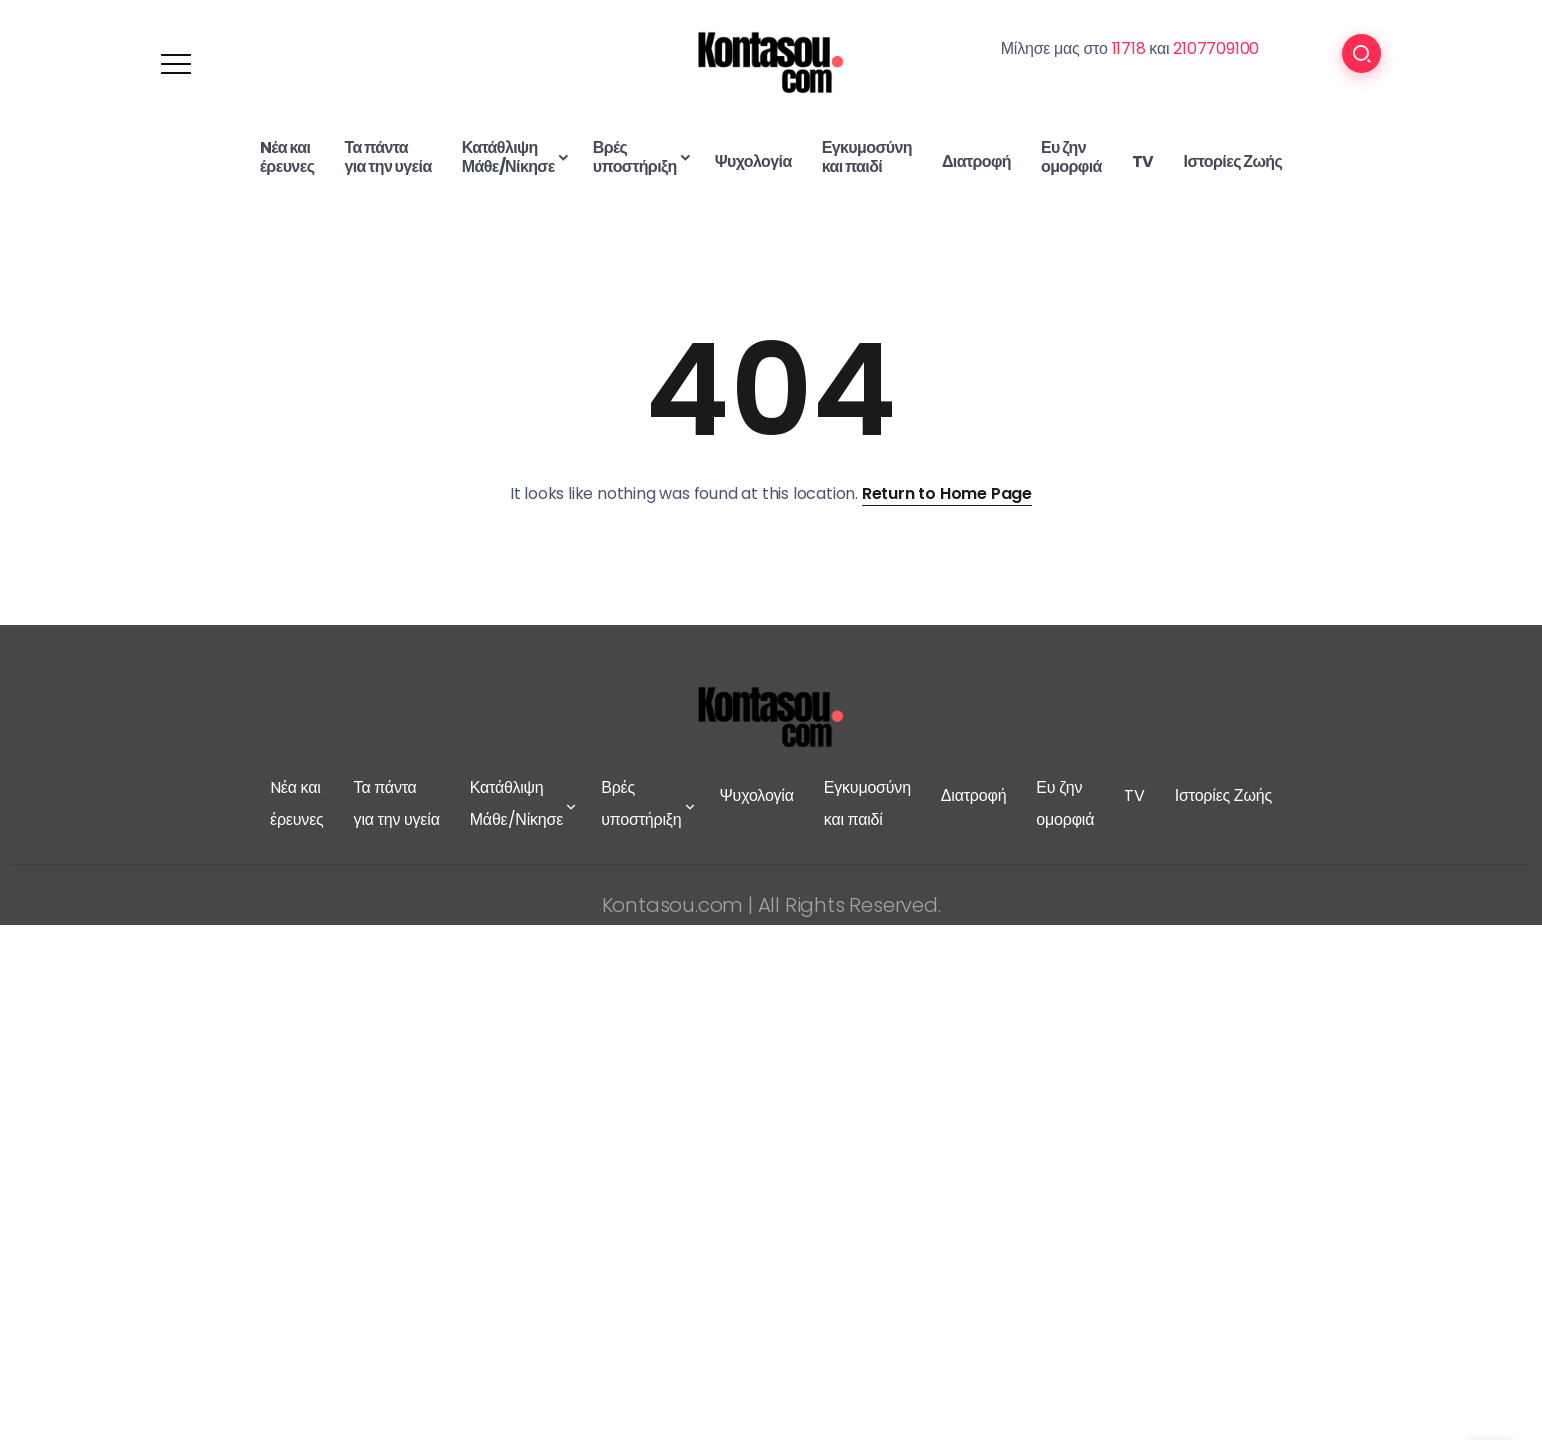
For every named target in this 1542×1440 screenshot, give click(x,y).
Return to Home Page (947, 493)
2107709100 (1216, 48)
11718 (1129, 48)
